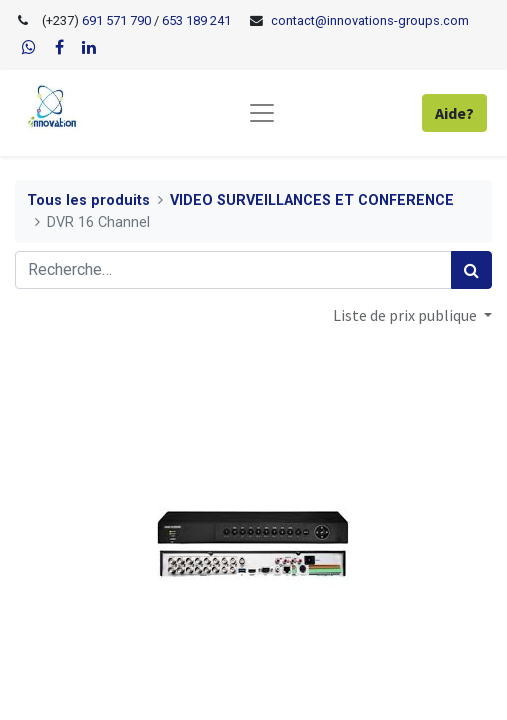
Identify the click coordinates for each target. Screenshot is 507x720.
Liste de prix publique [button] (406, 315)
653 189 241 (196, 20)
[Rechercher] (471, 270)
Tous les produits (88, 200)
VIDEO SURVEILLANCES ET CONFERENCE (312, 200)
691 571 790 (115, 20)
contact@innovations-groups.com (370, 20)
